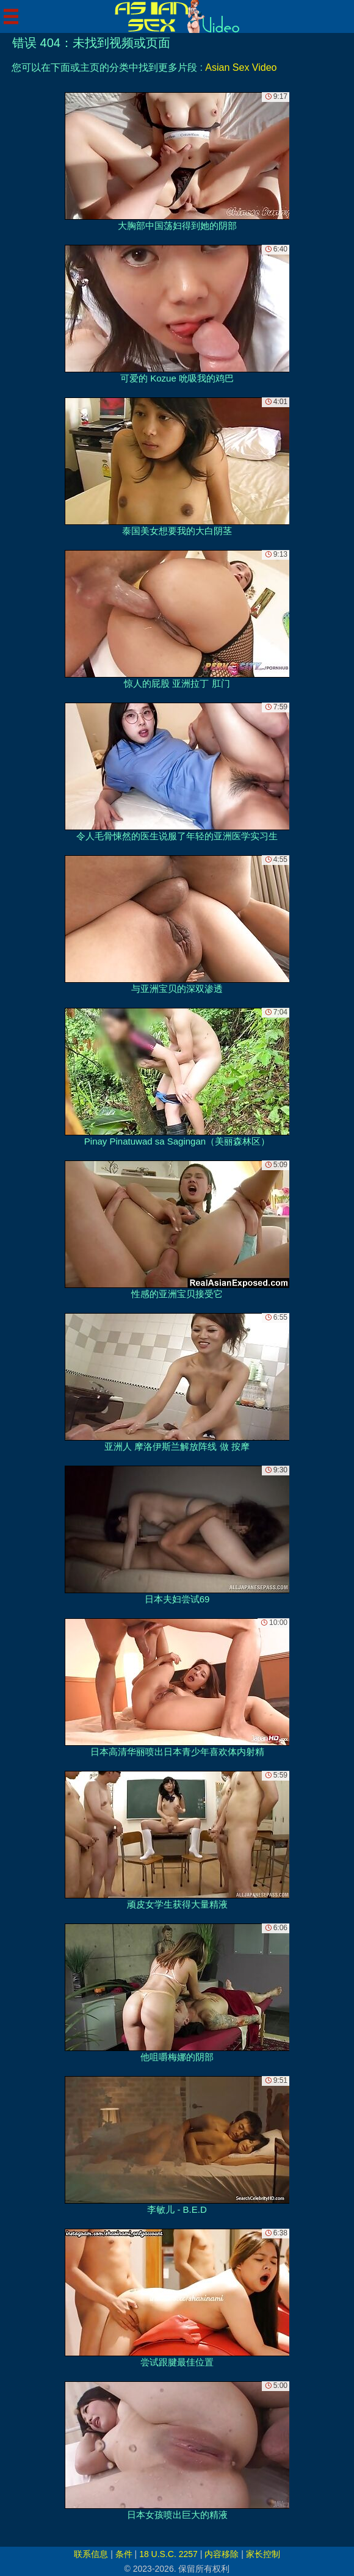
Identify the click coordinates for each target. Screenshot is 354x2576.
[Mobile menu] (11, 16)
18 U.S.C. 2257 (168, 2554)
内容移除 (221, 2554)
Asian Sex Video (240, 67)
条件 (123, 2554)
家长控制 (263, 2554)
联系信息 (91, 2554)
